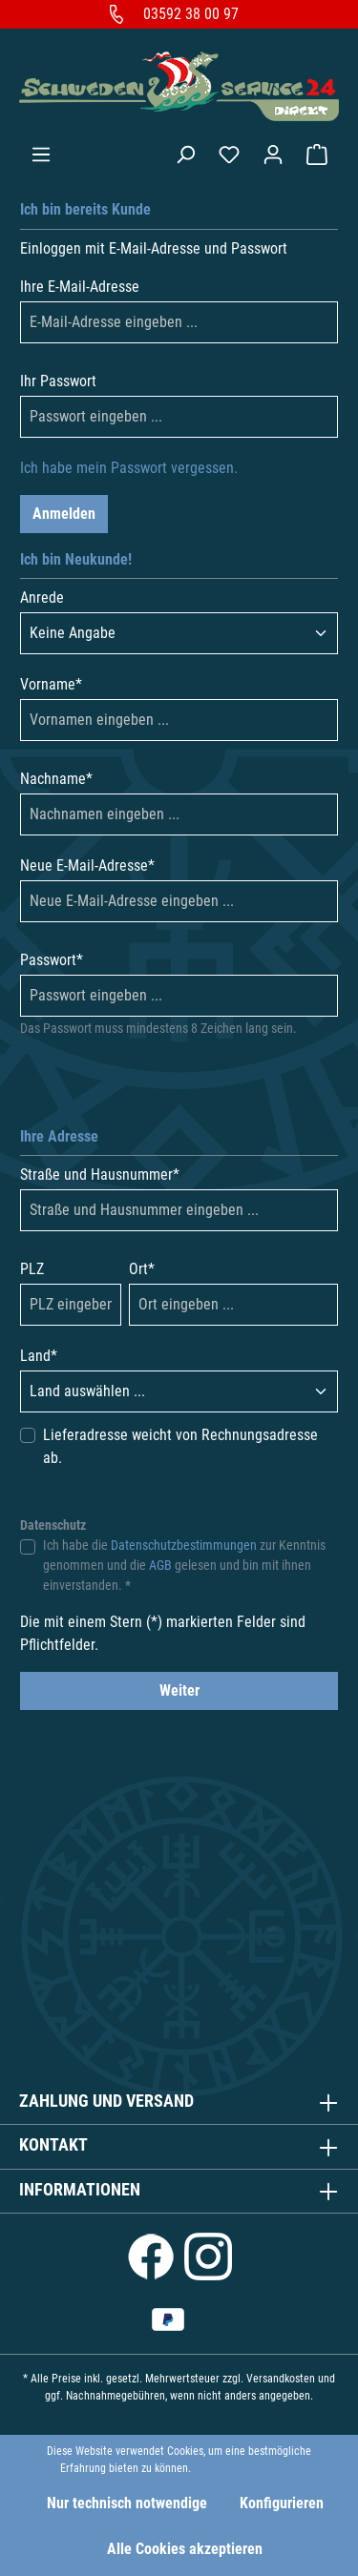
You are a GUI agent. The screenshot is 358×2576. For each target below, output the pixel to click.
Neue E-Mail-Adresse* (87, 865)
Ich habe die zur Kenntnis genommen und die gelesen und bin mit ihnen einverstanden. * (184, 1565)
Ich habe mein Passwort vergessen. (129, 468)
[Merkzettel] (229, 154)
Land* (38, 1356)
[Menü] (41, 154)
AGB (160, 1565)
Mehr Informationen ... (246, 2468)
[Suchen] (185, 154)
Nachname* (56, 779)
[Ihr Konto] (273, 154)
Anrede (42, 597)
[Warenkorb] (317, 154)
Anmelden (63, 514)
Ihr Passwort (58, 381)
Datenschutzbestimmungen (184, 1545)
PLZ (32, 1269)
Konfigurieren (282, 2503)
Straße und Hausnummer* (99, 1174)
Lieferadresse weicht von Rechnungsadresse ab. (180, 1446)
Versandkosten (280, 2378)
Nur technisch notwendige (127, 2503)
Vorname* (51, 684)
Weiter (179, 1690)
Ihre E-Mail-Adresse (79, 287)
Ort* (142, 1269)
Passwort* (51, 960)
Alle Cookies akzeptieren (185, 2549)
